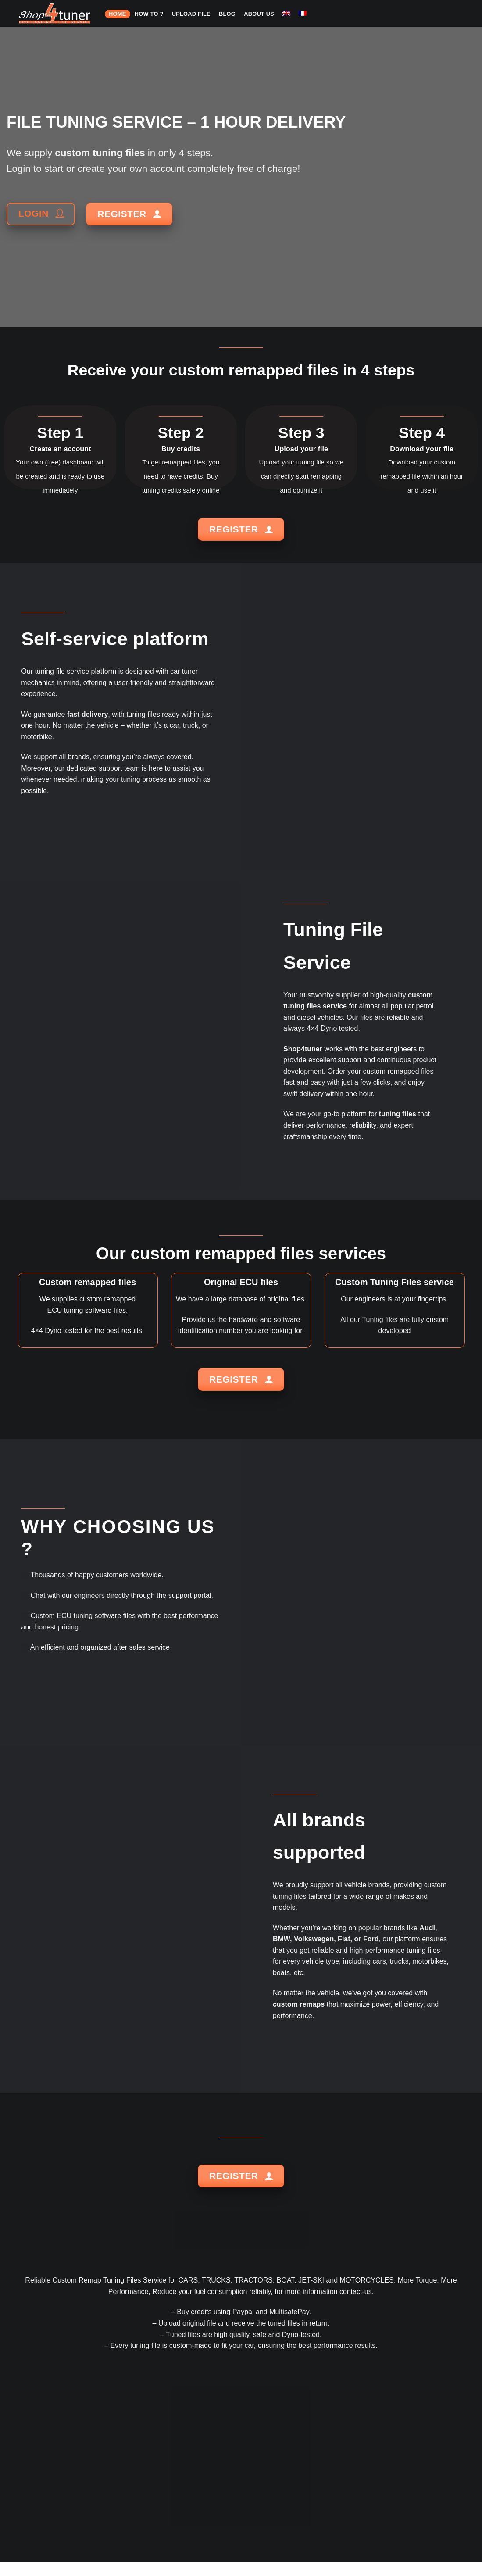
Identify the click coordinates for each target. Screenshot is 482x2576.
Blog (227, 14)
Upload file (191, 14)
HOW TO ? (149, 14)
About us (259, 14)
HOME (117, 14)
